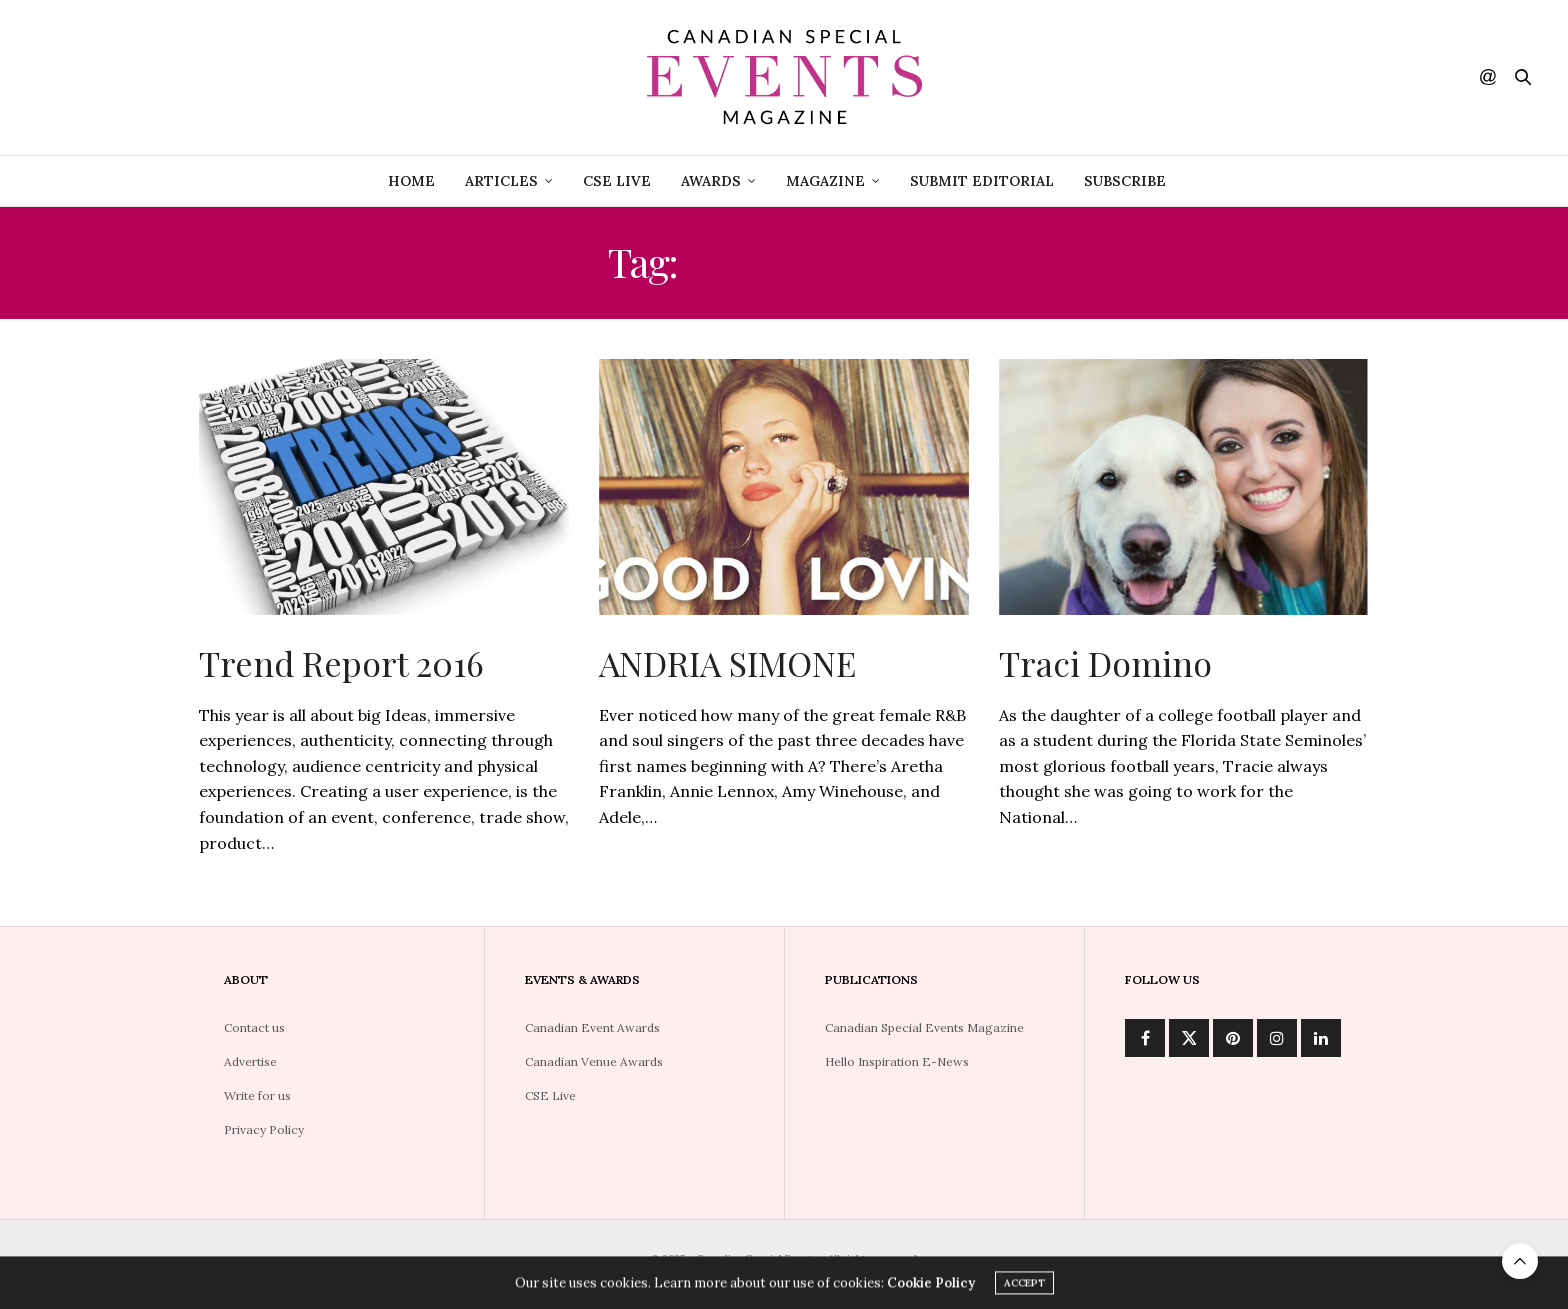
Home (411, 181)
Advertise (250, 1061)
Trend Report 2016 (341, 663)
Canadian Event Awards (592, 1027)
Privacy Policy (264, 1129)
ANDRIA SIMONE (727, 663)
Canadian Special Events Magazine (924, 1027)
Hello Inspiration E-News (897, 1061)
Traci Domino (1105, 663)
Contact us (254, 1027)
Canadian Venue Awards (594, 1061)
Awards (711, 181)
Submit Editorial (982, 181)
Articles (501, 181)
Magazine (825, 181)
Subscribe (1125, 181)
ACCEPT (1024, 1286)
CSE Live (550, 1095)
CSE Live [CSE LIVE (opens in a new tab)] (617, 181)
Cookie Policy (931, 1286)
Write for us (257, 1095)
